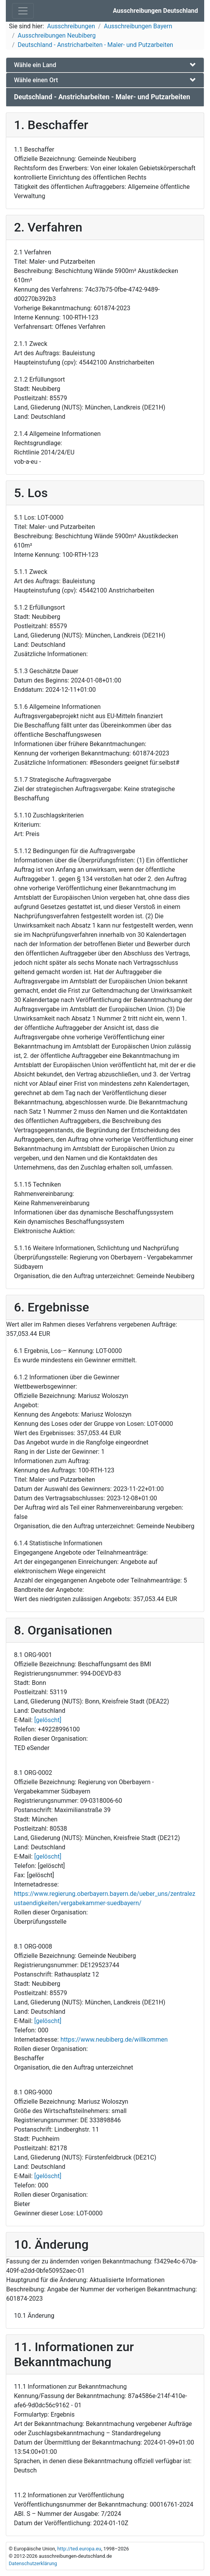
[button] (105, 65)
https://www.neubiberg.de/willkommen (114, 2039)
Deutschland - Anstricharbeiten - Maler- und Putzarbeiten (96, 44)
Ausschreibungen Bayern (138, 26)
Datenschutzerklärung (33, 2563)
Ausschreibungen (71, 26)
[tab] (105, 65)
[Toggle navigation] (23, 11)
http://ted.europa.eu (79, 2549)
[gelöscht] (47, 1720)
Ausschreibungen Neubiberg (57, 35)
